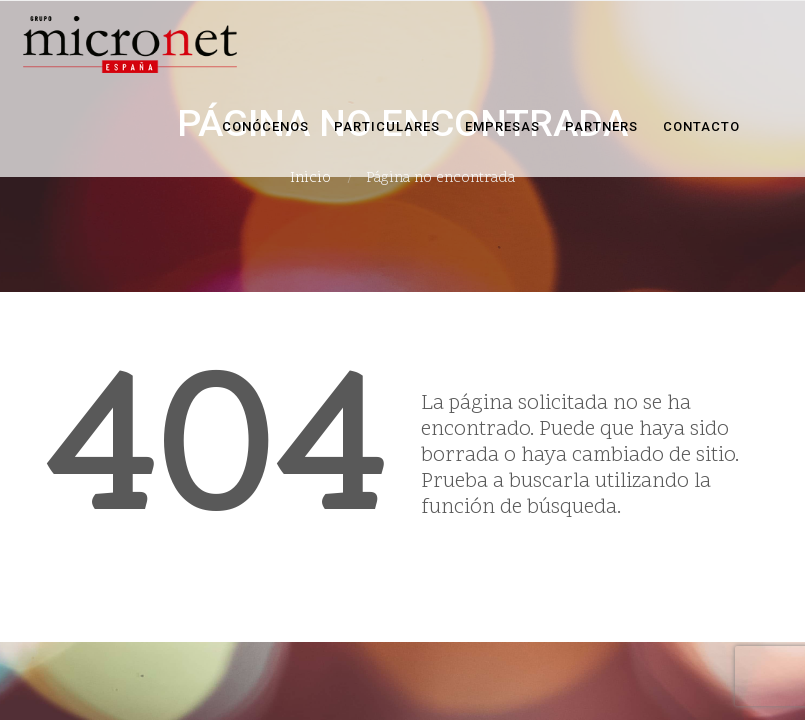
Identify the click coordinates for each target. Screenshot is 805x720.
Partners (601, 126)
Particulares (387, 126)
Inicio (310, 178)
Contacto (701, 126)
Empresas (502, 126)
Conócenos (265, 126)
